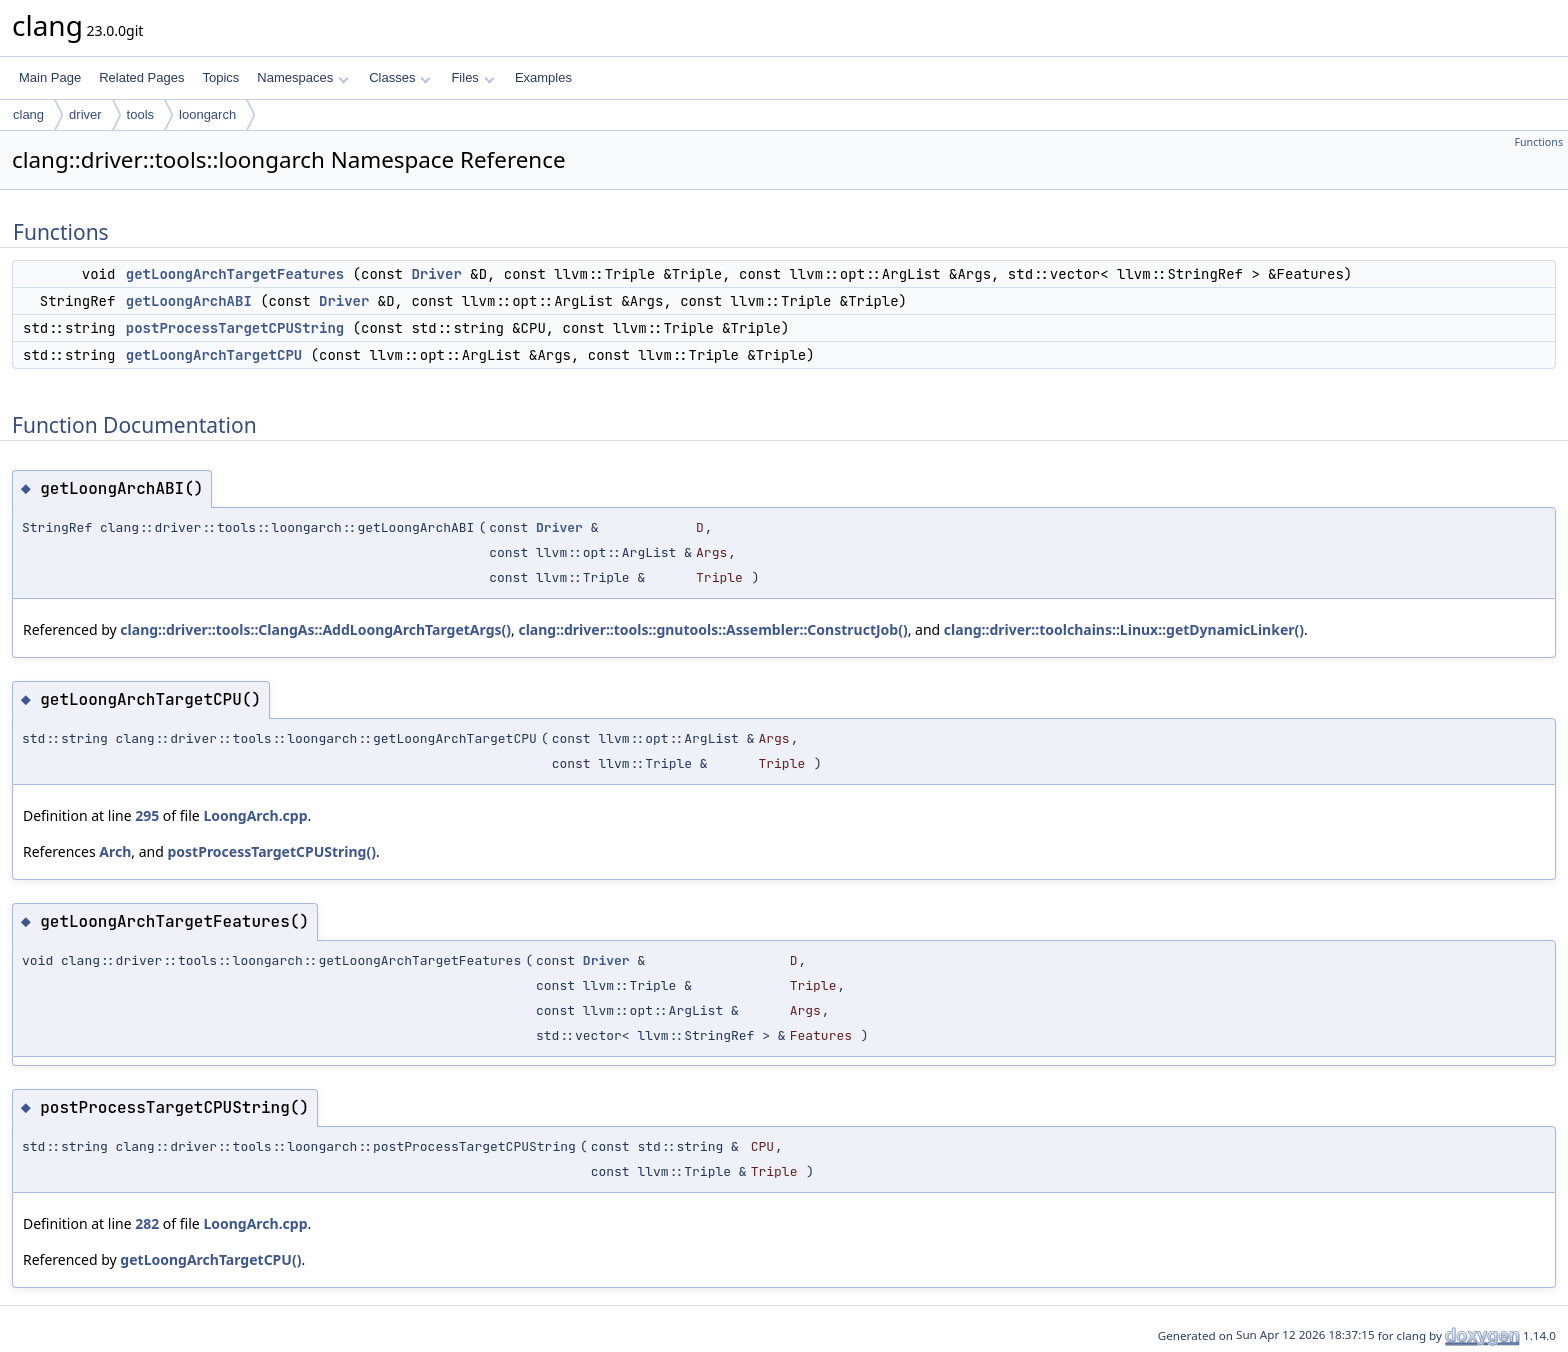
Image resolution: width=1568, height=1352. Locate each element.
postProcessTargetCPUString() (271, 851)
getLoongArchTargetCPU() (210, 1259)
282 (147, 1223)
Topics (220, 77)
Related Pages (141, 77)
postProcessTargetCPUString (235, 328)
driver (85, 114)
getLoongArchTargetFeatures (235, 274)
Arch (115, 851)
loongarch (207, 114)
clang (28, 114)
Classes (400, 77)
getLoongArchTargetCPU (214, 355)
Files (472, 77)
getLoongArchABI (189, 301)
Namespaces (302, 77)
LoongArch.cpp (255, 815)
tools (140, 114)
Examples (543, 77)
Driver (436, 274)
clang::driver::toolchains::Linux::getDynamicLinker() (1124, 629)
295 (147, 815)
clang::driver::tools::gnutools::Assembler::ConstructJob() (712, 629)
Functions (1538, 142)
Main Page (50, 77)
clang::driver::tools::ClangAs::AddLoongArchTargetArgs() (315, 629)
